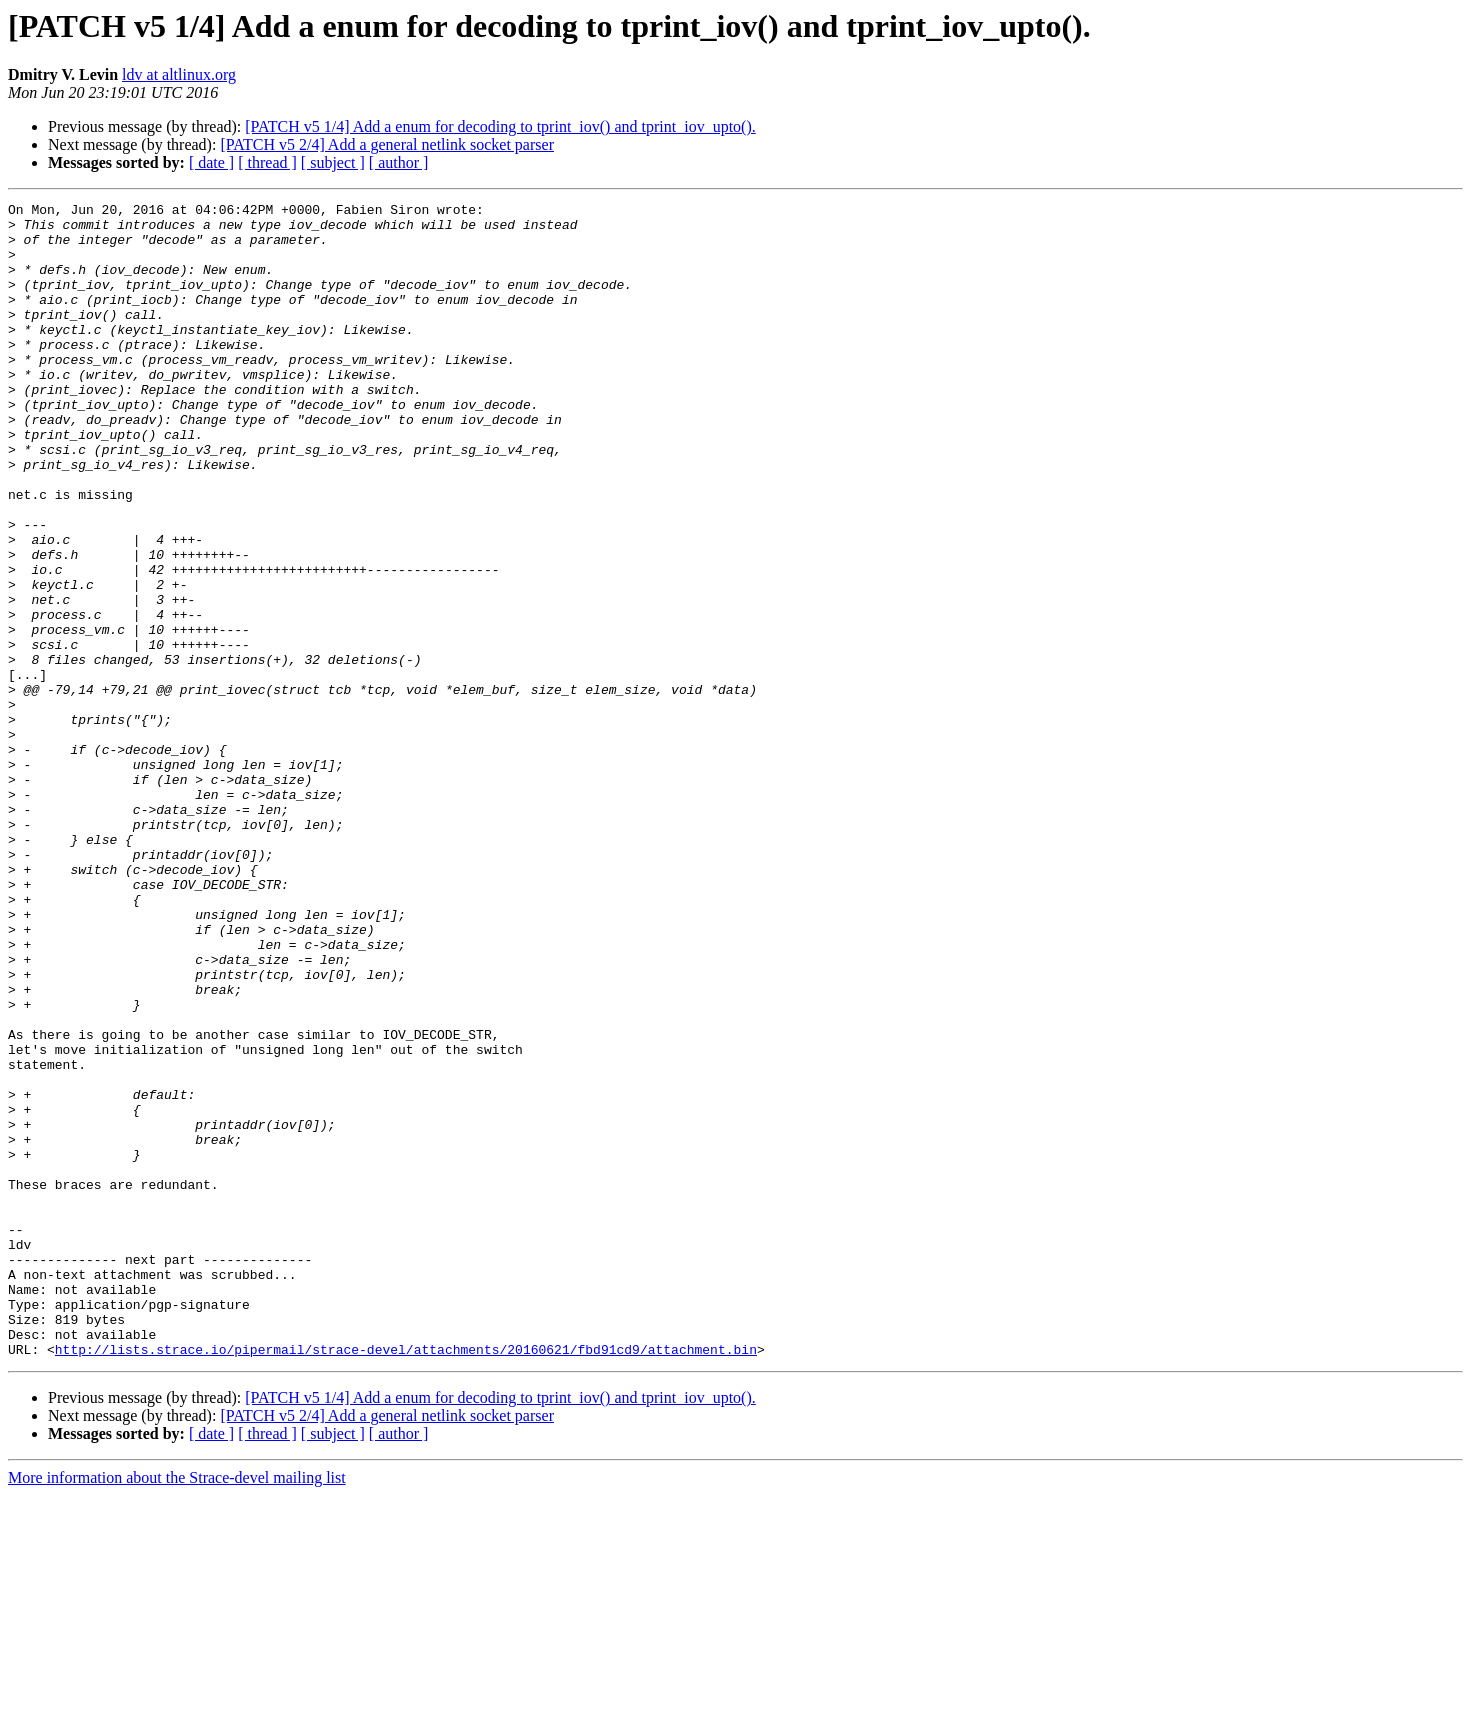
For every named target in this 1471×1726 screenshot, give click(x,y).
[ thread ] (267, 162)
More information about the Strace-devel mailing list (177, 1708)
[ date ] (211, 162)
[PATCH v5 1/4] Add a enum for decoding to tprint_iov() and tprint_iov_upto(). (500, 126)
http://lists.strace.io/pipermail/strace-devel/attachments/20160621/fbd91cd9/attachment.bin (406, 1580)
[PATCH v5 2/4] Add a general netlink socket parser (387, 144)
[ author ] (399, 162)
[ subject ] (333, 162)
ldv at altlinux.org (179, 74)
